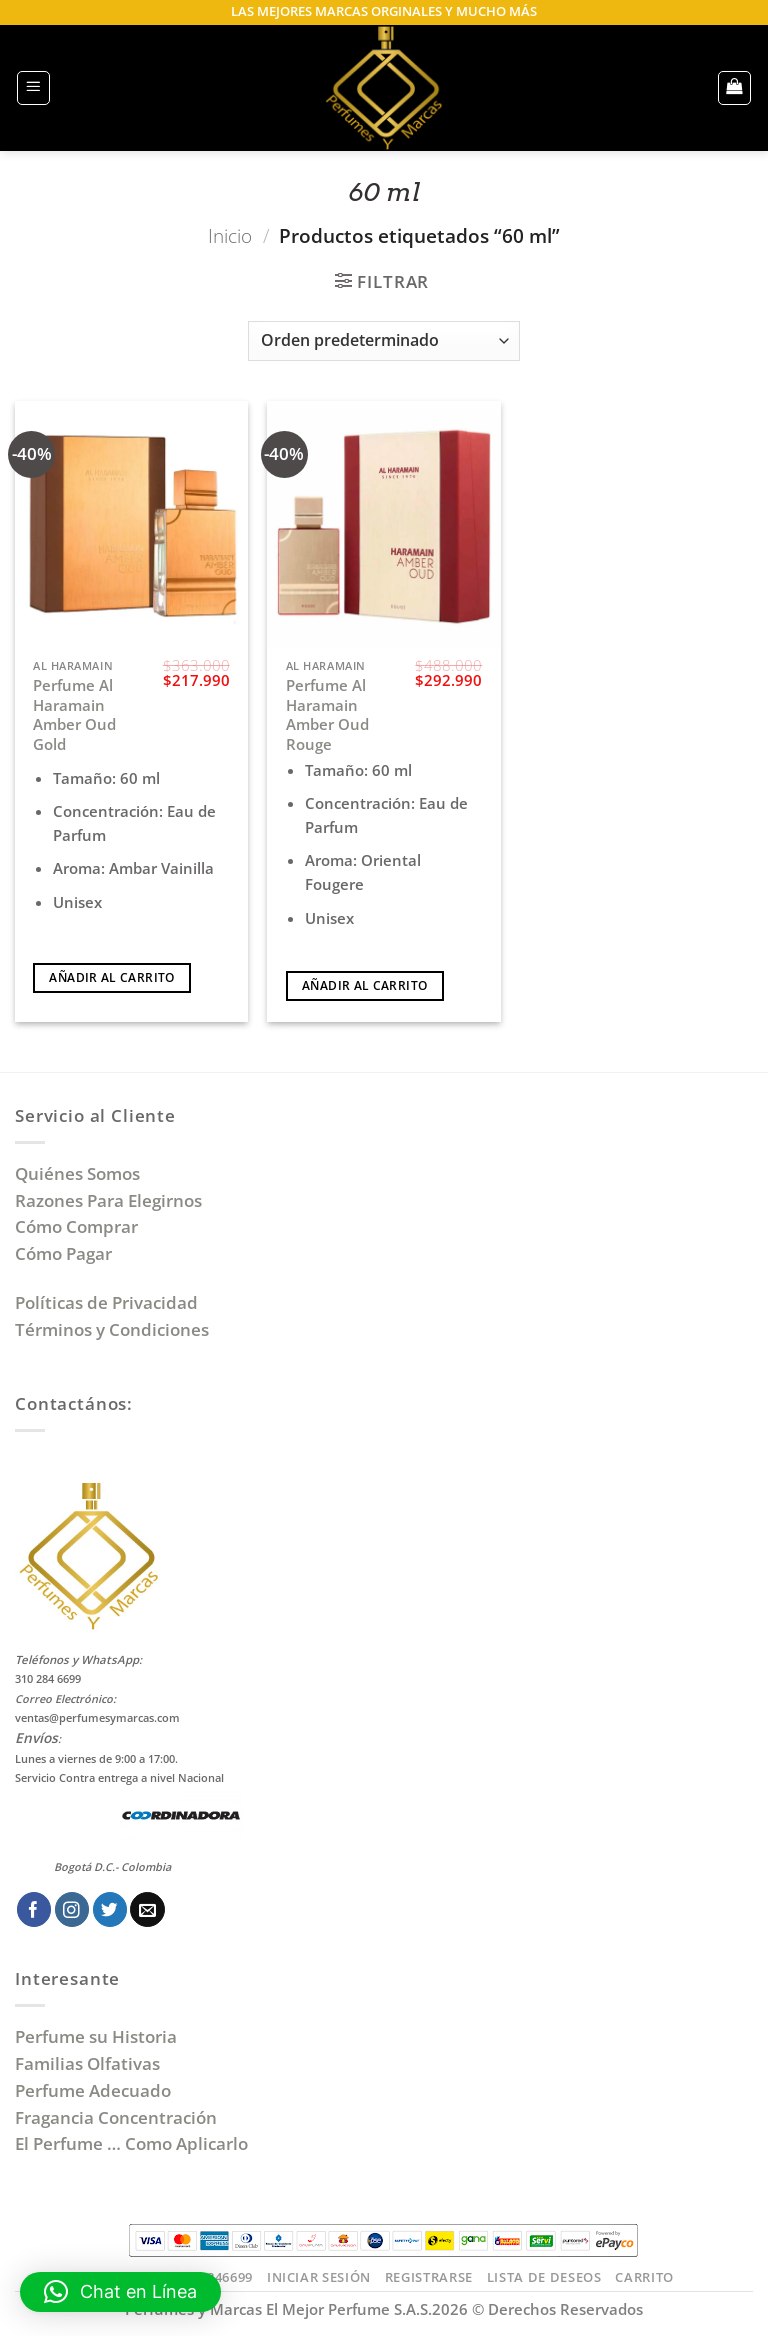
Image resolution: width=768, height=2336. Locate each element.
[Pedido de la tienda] (383, 341)
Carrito (644, 2277)
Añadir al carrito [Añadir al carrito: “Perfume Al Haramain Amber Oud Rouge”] (364, 985)
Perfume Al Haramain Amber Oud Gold (74, 715)
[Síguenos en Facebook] (34, 1909)
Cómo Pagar (63, 1253)
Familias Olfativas (87, 2063)
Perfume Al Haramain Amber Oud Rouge (327, 715)
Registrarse (429, 2277)
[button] (34, 88)
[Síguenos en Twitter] (110, 1909)
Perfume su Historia (96, 2036)
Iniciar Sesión (319, 2277)
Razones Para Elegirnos (112, 1200)
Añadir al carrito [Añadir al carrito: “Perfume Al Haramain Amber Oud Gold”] (111, 977)
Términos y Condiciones (112, 1329)
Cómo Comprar (78, 1226)
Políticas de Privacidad (106, 1302)
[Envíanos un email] (147, 1909)
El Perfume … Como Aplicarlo (131, 2143)
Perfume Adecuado (95, 2090)
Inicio (230, 235)
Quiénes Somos (81, 1173)
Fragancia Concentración (118, 2117)
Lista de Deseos (544, 2277)
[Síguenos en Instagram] (72, 1909)
